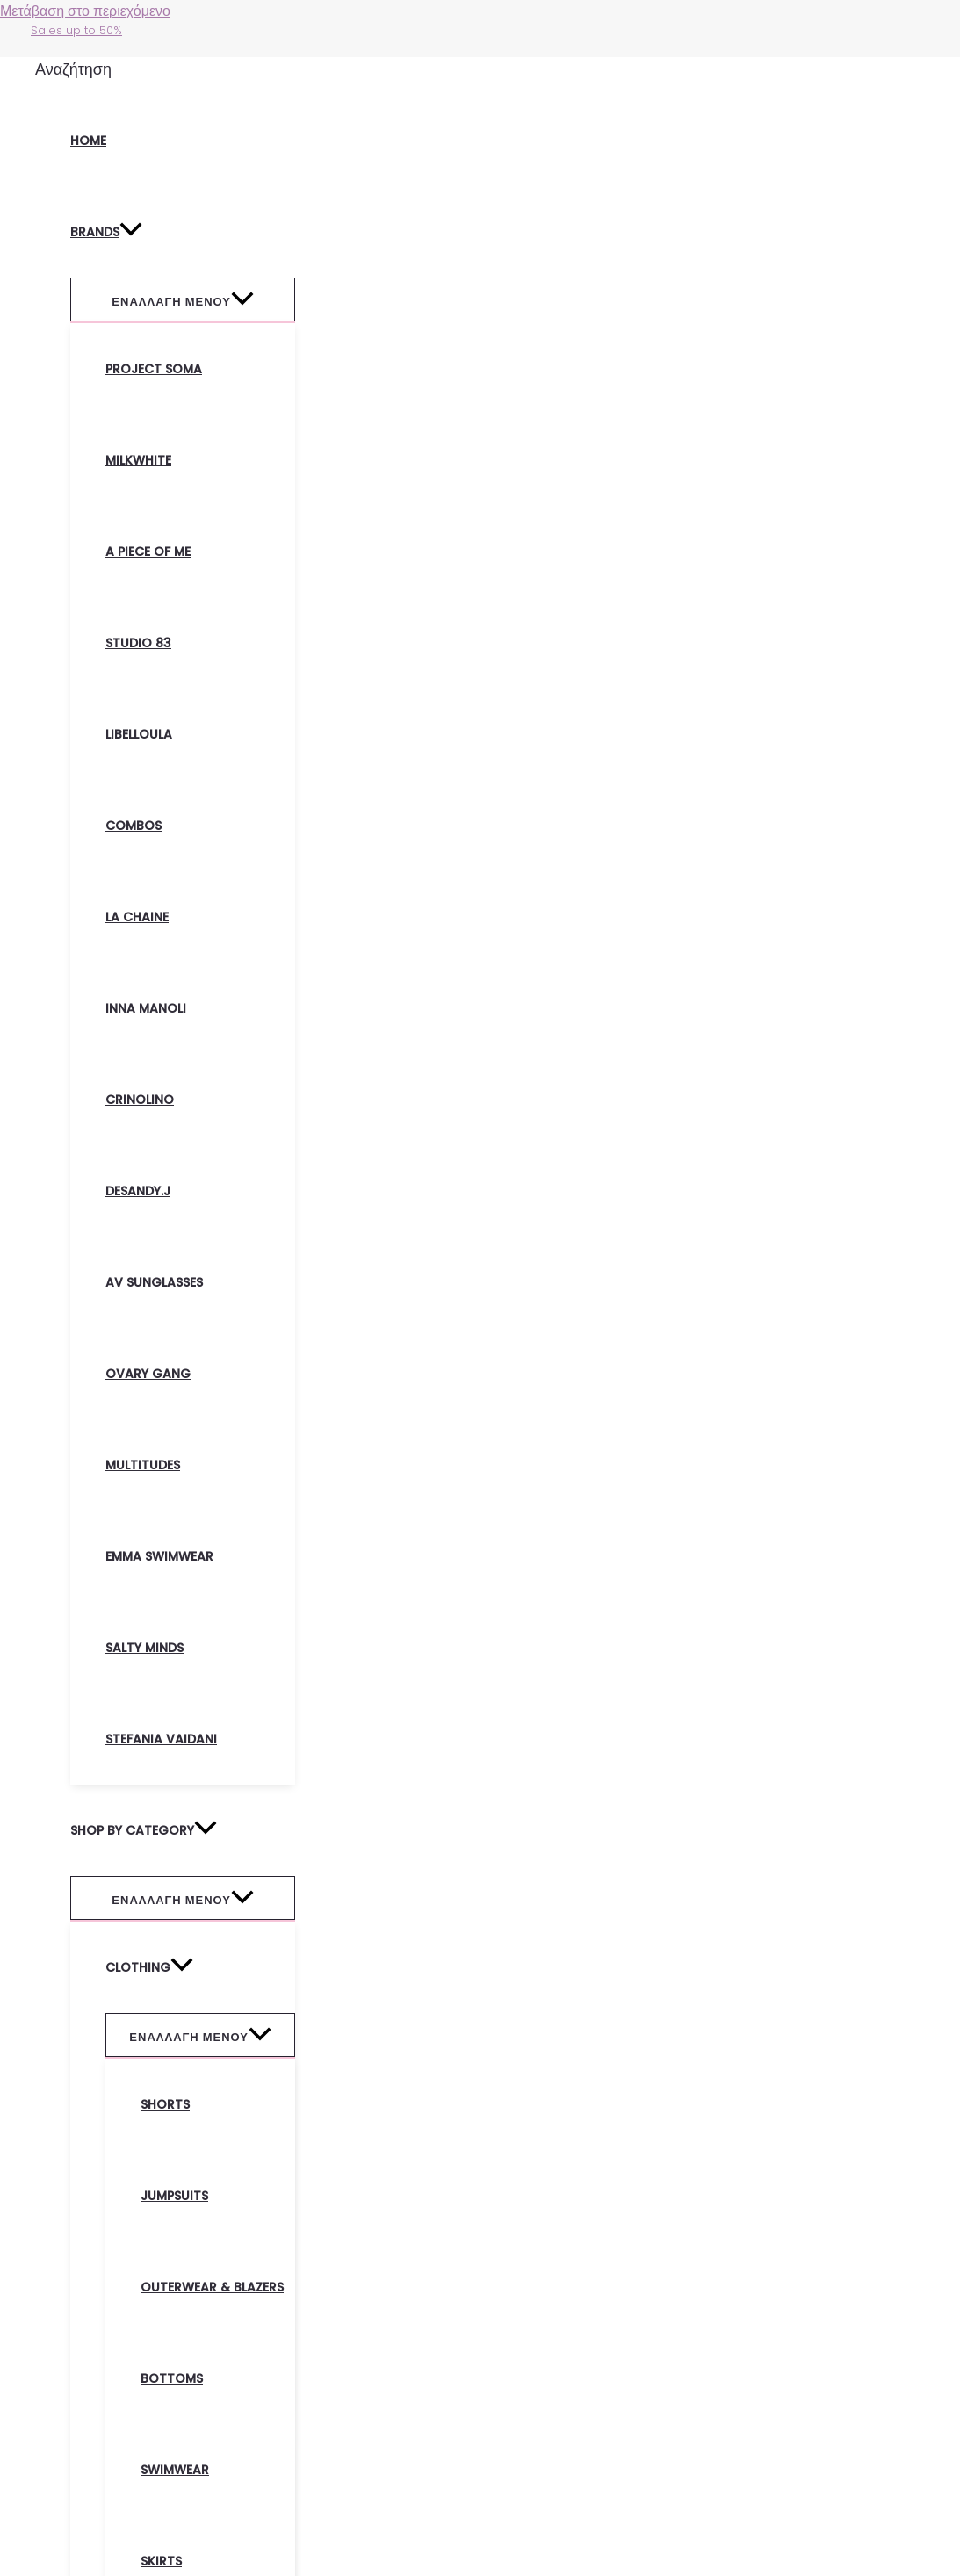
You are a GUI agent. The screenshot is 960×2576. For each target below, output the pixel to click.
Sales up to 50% (76, 30)
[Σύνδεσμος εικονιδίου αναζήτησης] (73, 69)
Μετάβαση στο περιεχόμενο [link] (85, 11)
